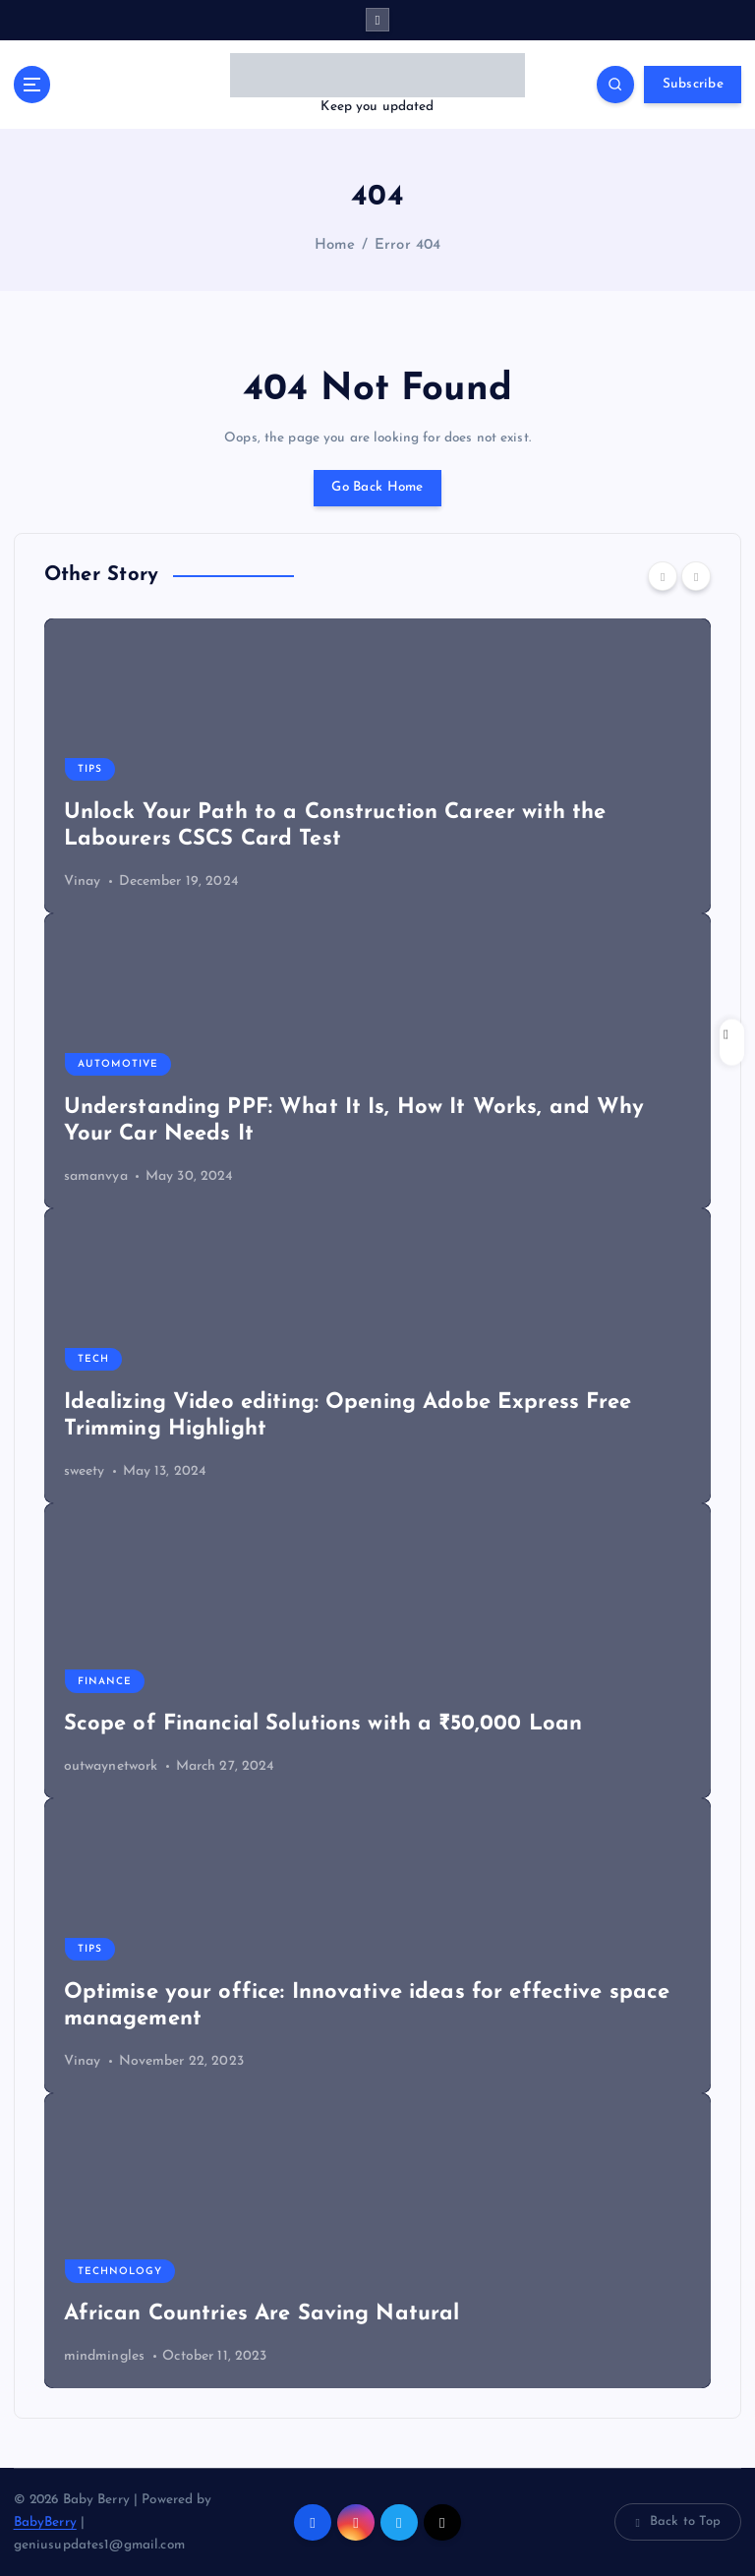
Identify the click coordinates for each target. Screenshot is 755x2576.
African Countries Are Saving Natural (262, 2314)
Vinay (82, 881)
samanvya (96, 1176)
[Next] (696, 576)
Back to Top (678, 2522)
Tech (93, 1359)
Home (335, 245)
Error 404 (407, 245)
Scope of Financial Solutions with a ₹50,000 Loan (323, 1724)
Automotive (118, 1064)
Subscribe (693, 84)
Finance (105, 1681)
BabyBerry (45, 2522)
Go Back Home (377, 487)
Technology (120, 2271)
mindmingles (104, 2356)
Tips (90, 769)
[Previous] (662, 576)
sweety (84, 1471)
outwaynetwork (111, 1766)
